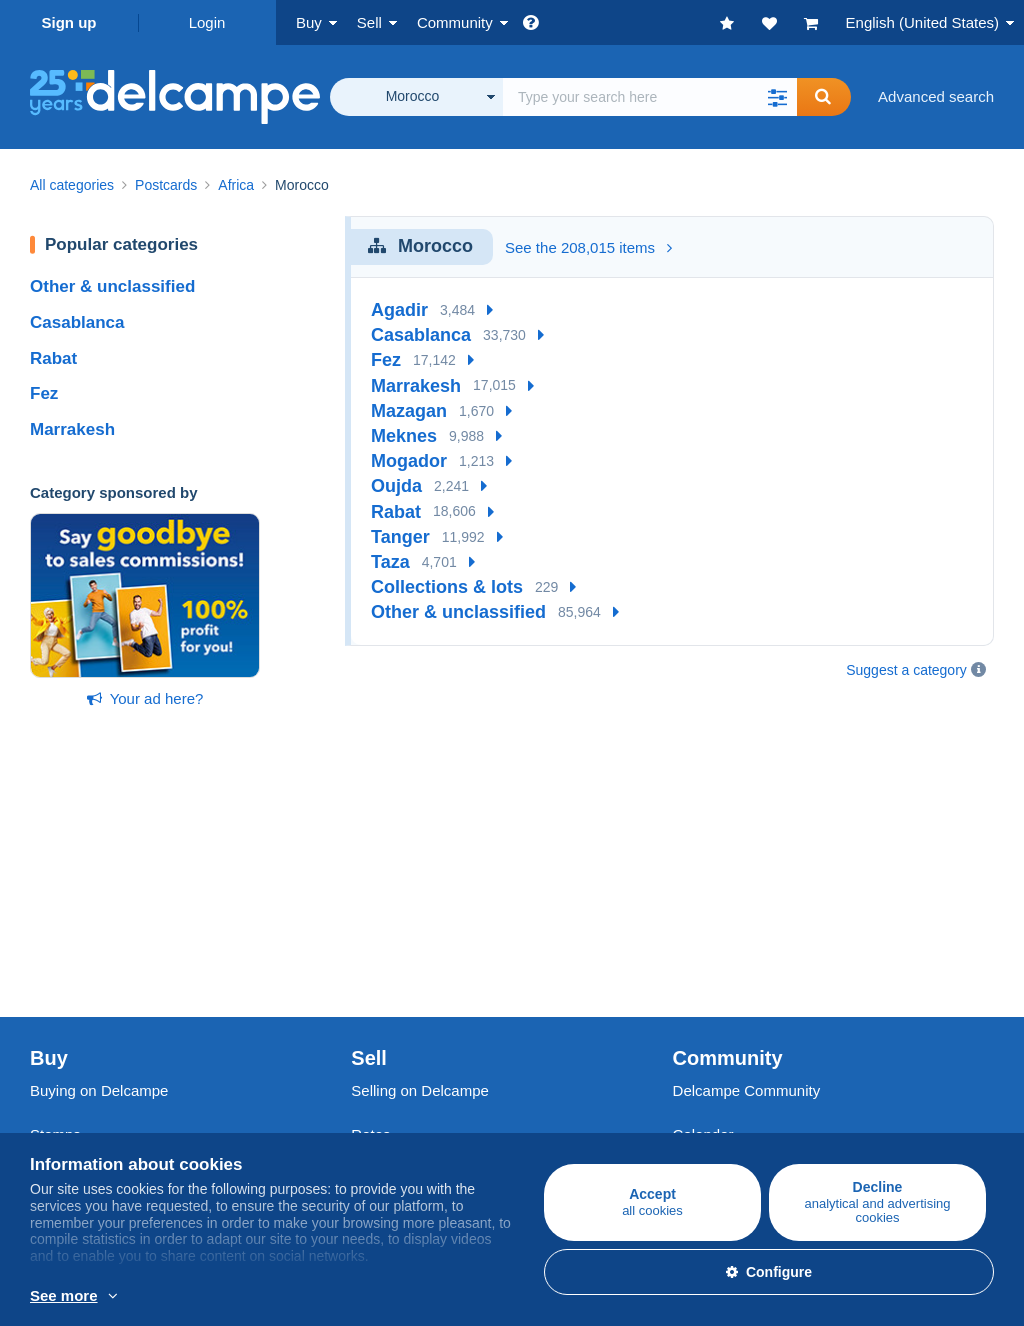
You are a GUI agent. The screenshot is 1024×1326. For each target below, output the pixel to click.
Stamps (55, 906)
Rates (370, 906)
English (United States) (922, 22)
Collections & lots (447, 587)
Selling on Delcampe (420, 862)
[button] (777, 97)
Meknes (404, 436)
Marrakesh (72, 429)
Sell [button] (369, 22)
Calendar (703, 906)
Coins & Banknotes (94, 954)
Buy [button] (309, 22)
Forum (694, 930)
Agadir (399, 310)
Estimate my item (408, 954)
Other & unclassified (112, 286)
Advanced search (936, 96)
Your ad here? (145, 698)
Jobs (56, 1098)
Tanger (400, 537)
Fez (44, 393)
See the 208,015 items (588, 247)
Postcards (63, 930)
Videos (696, 954)
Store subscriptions (415, 978)
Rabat (53, 358)
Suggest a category (906, 670)
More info (296, 1297)
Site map (702, 1078)
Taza (390, 562)
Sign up (69, 22)
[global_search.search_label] (650, 97)
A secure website (407, 1054)
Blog (698, 978)
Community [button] (455, 22)
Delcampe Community (747, 862)
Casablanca (77, 322)
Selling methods (404, 930)
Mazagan (409, 411)
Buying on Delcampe (99, 862)
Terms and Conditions (102, 1122)
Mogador (409, 461)
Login (207, 22)
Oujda (396, 486)
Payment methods (411, 1098)
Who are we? (74, 1054)
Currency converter (737, 1054)
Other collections (86, 978)
